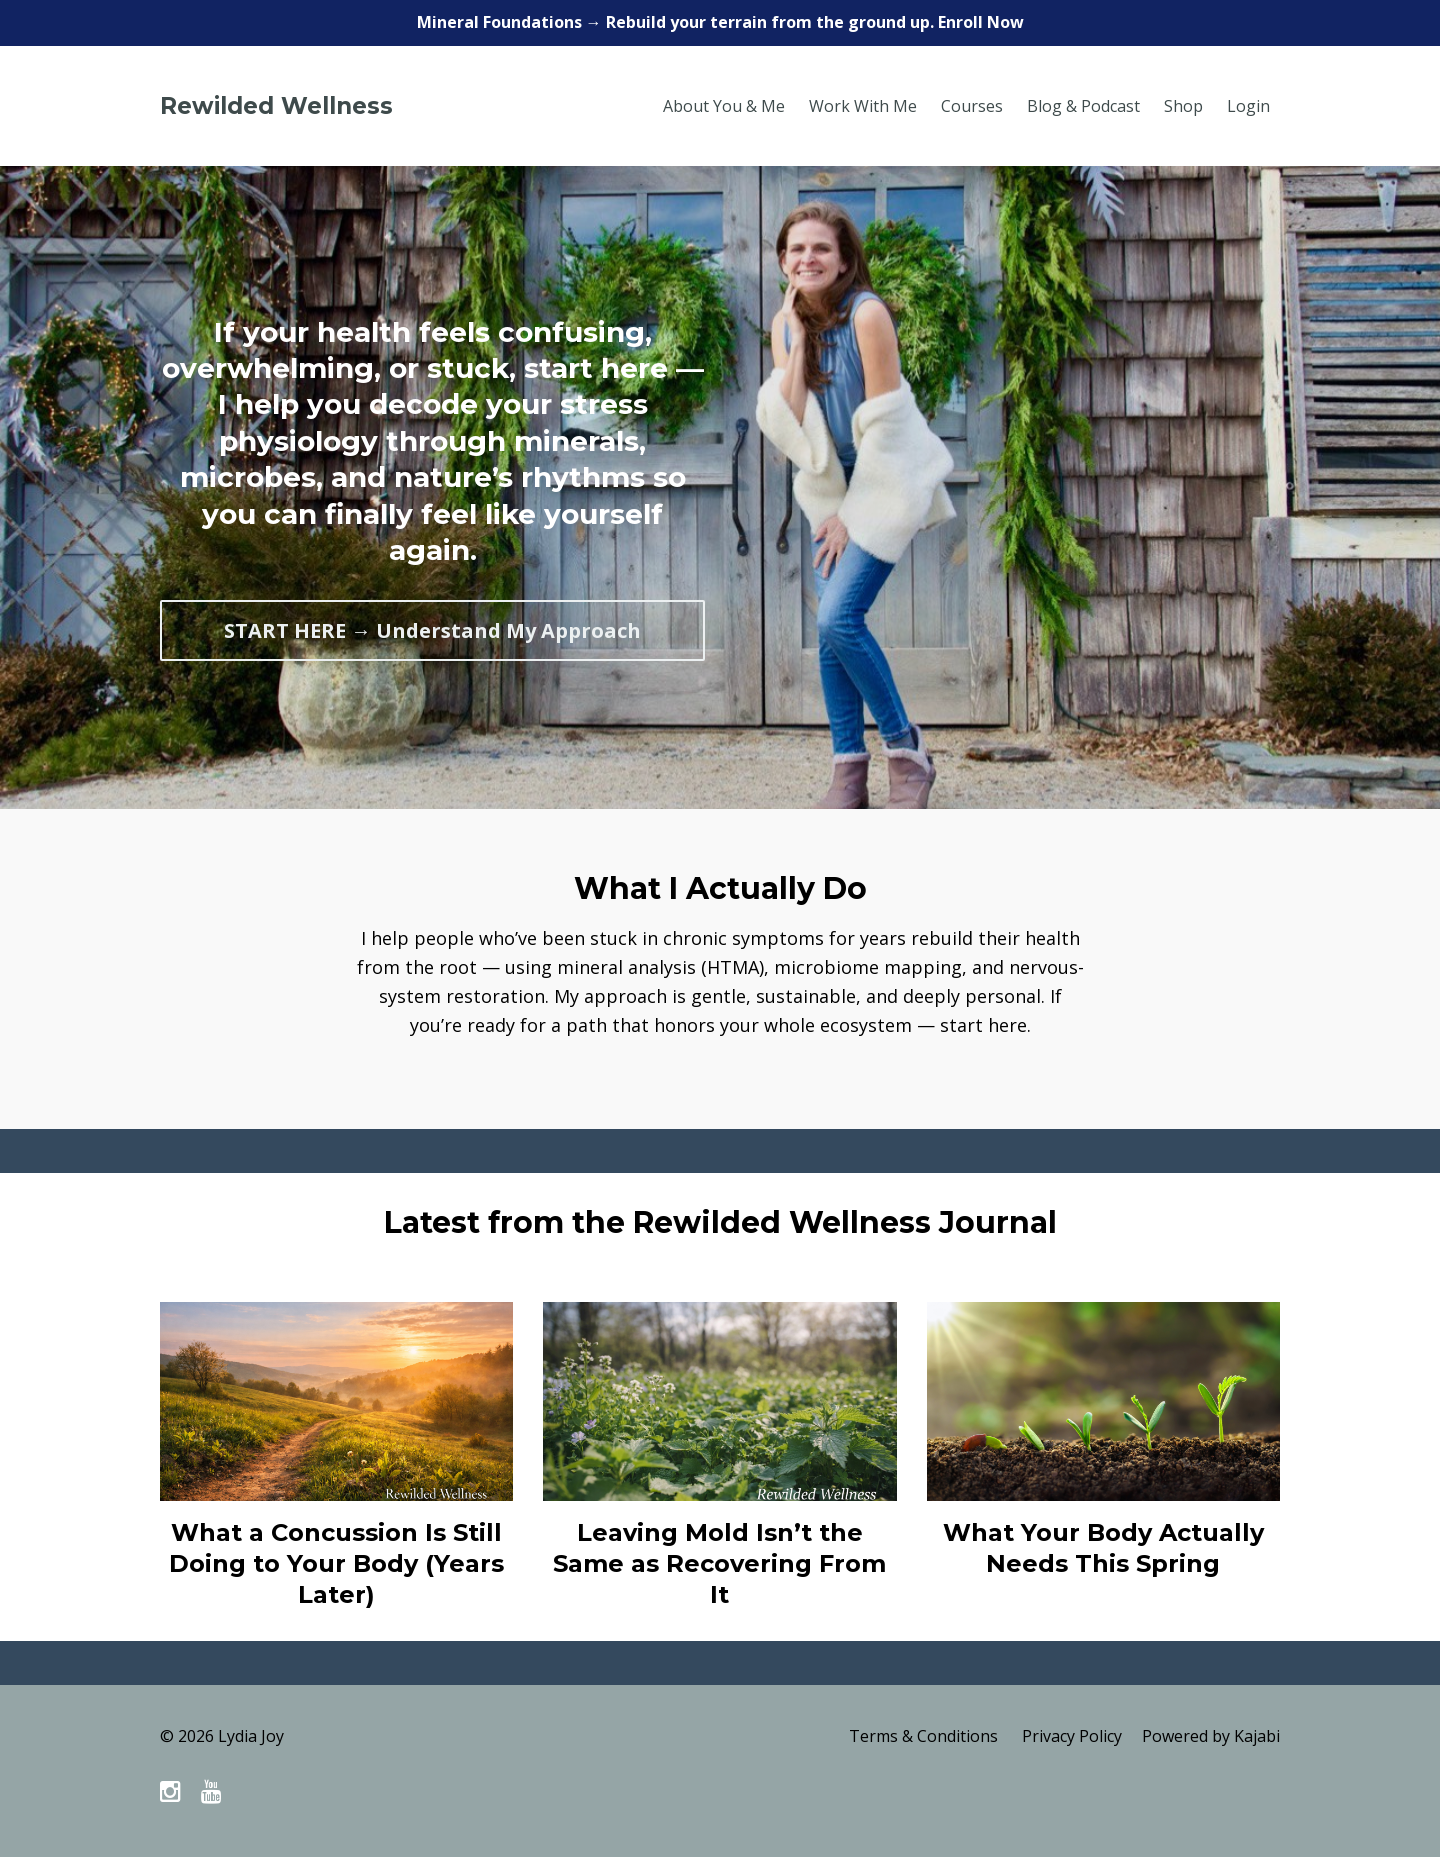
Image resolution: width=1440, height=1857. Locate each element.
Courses (972, 106)
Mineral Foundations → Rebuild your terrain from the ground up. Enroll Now (720, 22)
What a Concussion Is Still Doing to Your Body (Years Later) (336, 1563)
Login (1248, 106)
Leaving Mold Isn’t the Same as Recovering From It (719, 1563)
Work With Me (863, 106)
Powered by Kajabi (1211, 1736)
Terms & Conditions (923, 1736)
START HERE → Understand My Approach (432, 630)
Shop (1183, 106)
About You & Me (724, 106)
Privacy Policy (1072, 1736)
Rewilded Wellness (276, 106)
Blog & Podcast (1083, 106)
